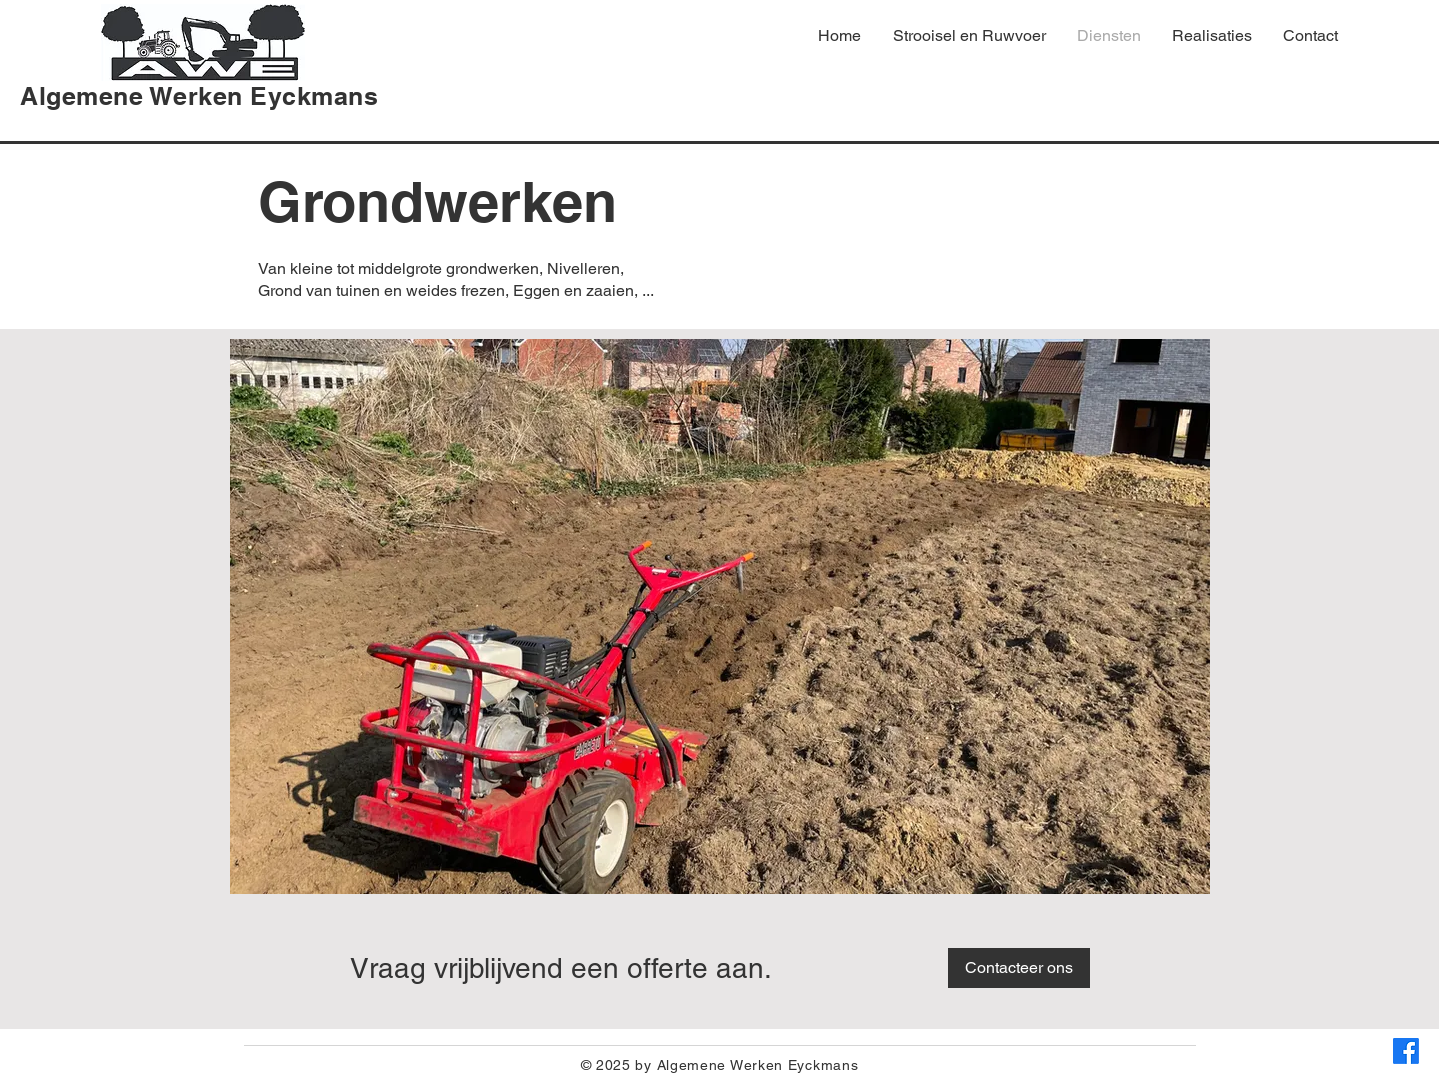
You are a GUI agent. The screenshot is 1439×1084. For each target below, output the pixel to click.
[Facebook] (1406, 1051)
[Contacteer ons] (1019, 968)
